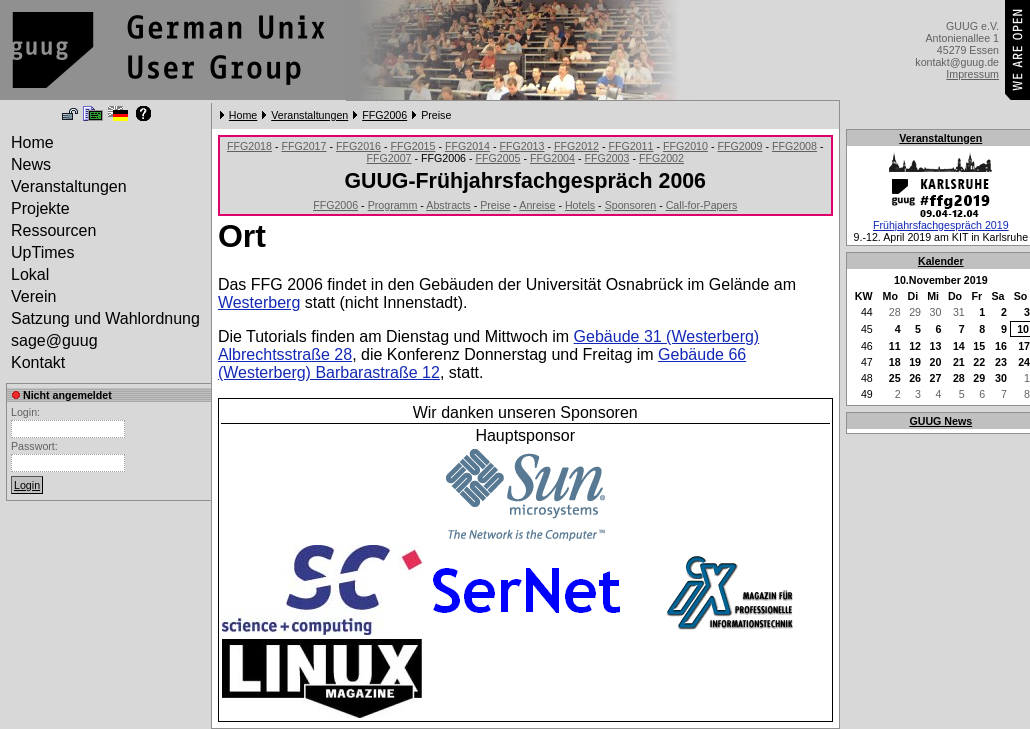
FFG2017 (303, 146)
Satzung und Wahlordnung (105, 318)
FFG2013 (521, 146)
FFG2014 (467, 146)
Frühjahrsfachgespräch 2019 (941, 225)
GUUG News (940, 421)
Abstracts (448, 205)
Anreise (537, 205)
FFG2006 (384, 115)
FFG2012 (576, 146)
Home (243, 115)
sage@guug (54, 340)
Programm (393, 205)
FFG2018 (249, 146)
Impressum (972, 74)
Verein (33, 296)
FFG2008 (794, 146)
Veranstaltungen (309, 115)
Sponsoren (631, 205)
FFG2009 (739, 146)
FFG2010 (685, 146)
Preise (495, 205)
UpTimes (42, 252)
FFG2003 (606, 158)
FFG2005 (497, 158)
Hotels (580, 205)
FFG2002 (661, 158)
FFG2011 (630, 146)
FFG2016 (358, 146)
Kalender (941, 261)
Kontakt (38, 362)
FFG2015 (412, 146)
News (31, 164)
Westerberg (259, 302)
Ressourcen (53, 230)
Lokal (30, 274)
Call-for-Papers (702, 205)
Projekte (40, 208)
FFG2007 (388, 158)
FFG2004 (552, 158)
